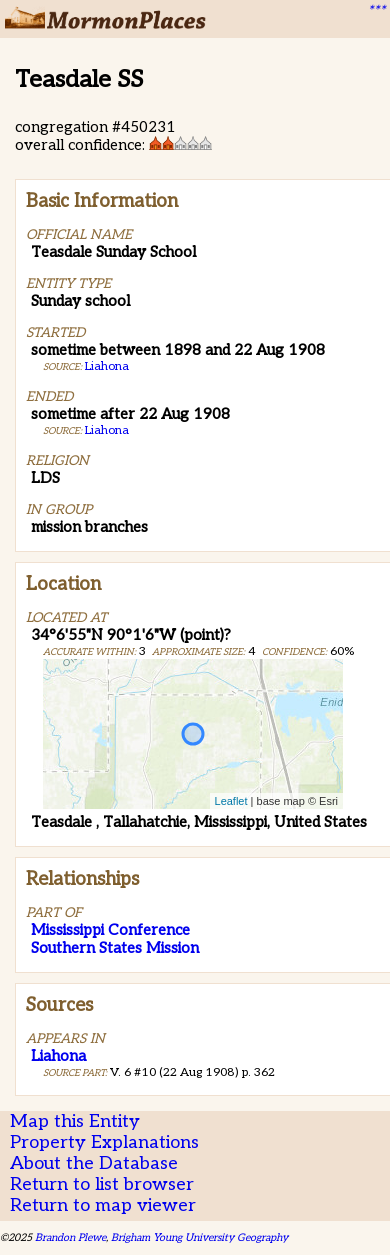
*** (376, 11)
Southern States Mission (115, 948)
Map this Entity (75, 1121)
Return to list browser (102, 1184)
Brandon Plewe (70, 1237)
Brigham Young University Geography (199, 1237)
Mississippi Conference (110, 930)
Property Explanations (104, 1142)
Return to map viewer (103, 1205)
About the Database (94, 1163)
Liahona (107, 366)
